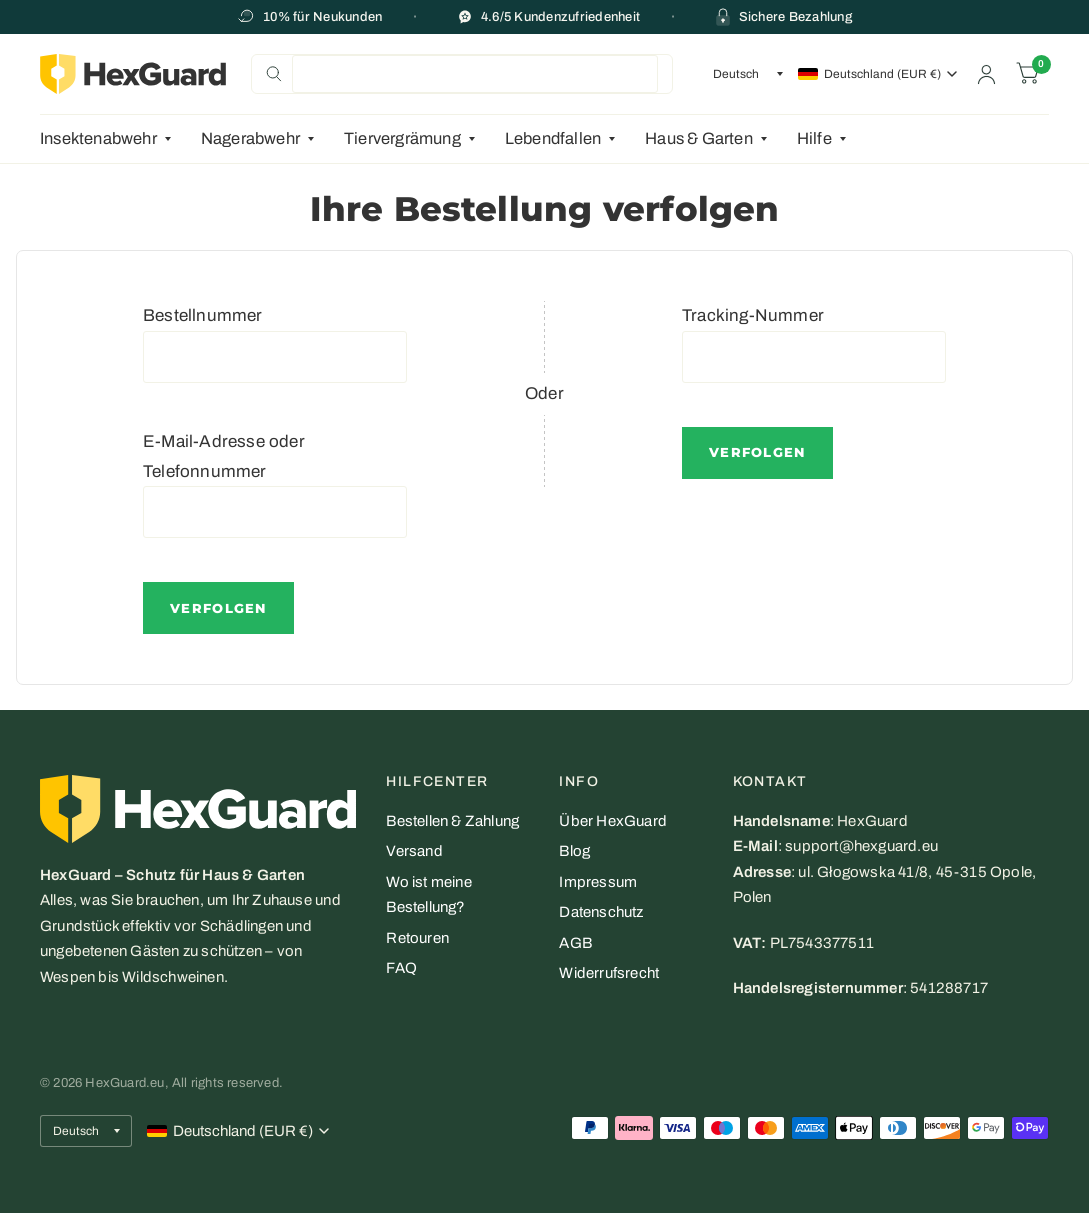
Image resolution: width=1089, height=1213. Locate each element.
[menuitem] (113, 139)
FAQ (401, 968)
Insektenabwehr (98, 138)
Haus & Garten (699, 138)
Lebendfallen (553, 138)
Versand (414, 851)
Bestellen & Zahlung (452, 821)
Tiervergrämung (402, 138)
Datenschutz (601, 912)
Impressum (598, 882)
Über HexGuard (613, 821)
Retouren (417, 938)
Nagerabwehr (250, 138)
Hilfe (814, 138)
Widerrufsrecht (609, 973)
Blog (574, 851)
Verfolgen (218, 608)
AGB (575, 943)
